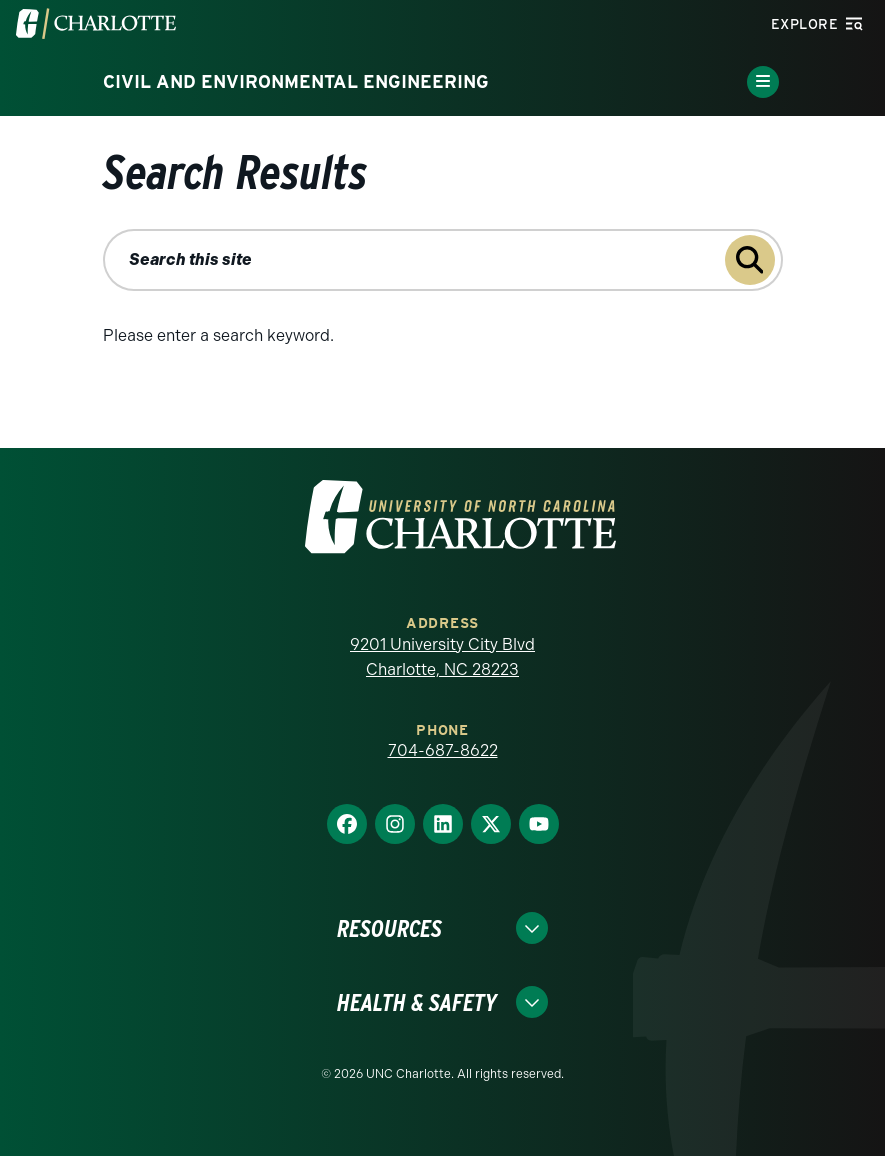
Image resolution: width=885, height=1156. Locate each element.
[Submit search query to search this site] (750, 260)
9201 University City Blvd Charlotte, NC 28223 (442, 657)
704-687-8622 (443, 750)
